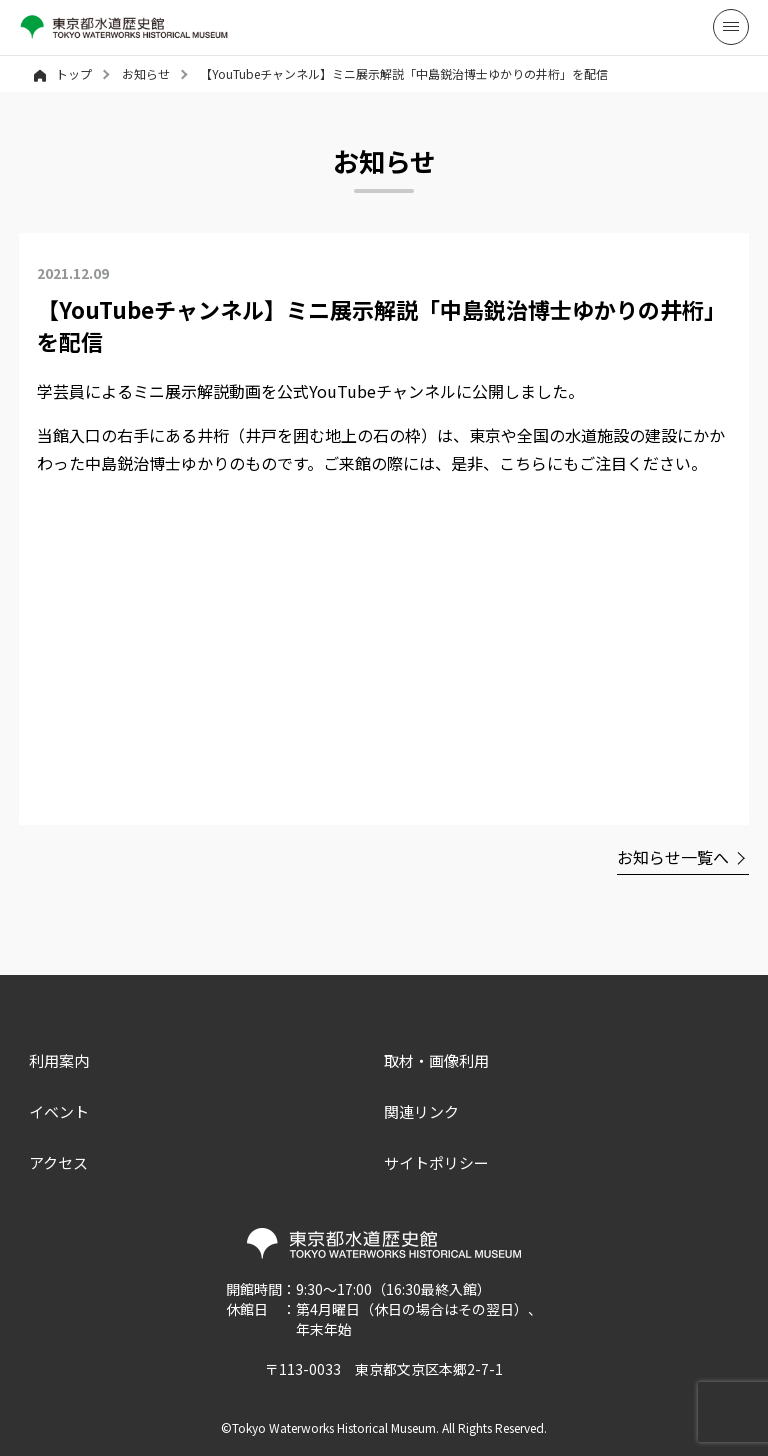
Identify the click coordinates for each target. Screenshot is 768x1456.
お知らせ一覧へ (673, 857)
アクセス (58, 1162)
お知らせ (146, 73)
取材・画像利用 (436, 1060)
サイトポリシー (436, 1162)
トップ (63, 73)
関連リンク (421, 1111)
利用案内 (59, 1060)
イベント (59, 1111)
